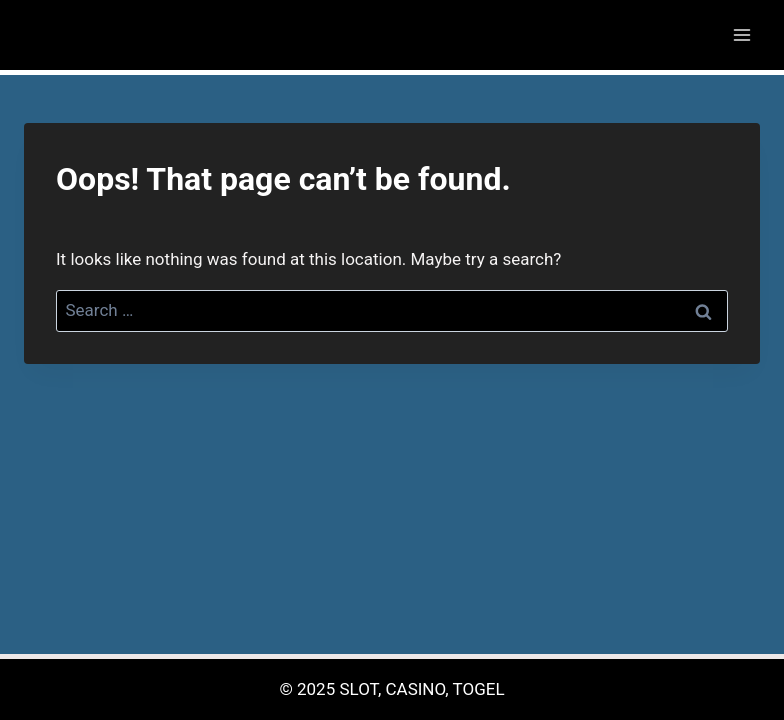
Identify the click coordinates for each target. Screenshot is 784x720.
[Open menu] (741, 34)
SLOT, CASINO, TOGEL (421, 689)
